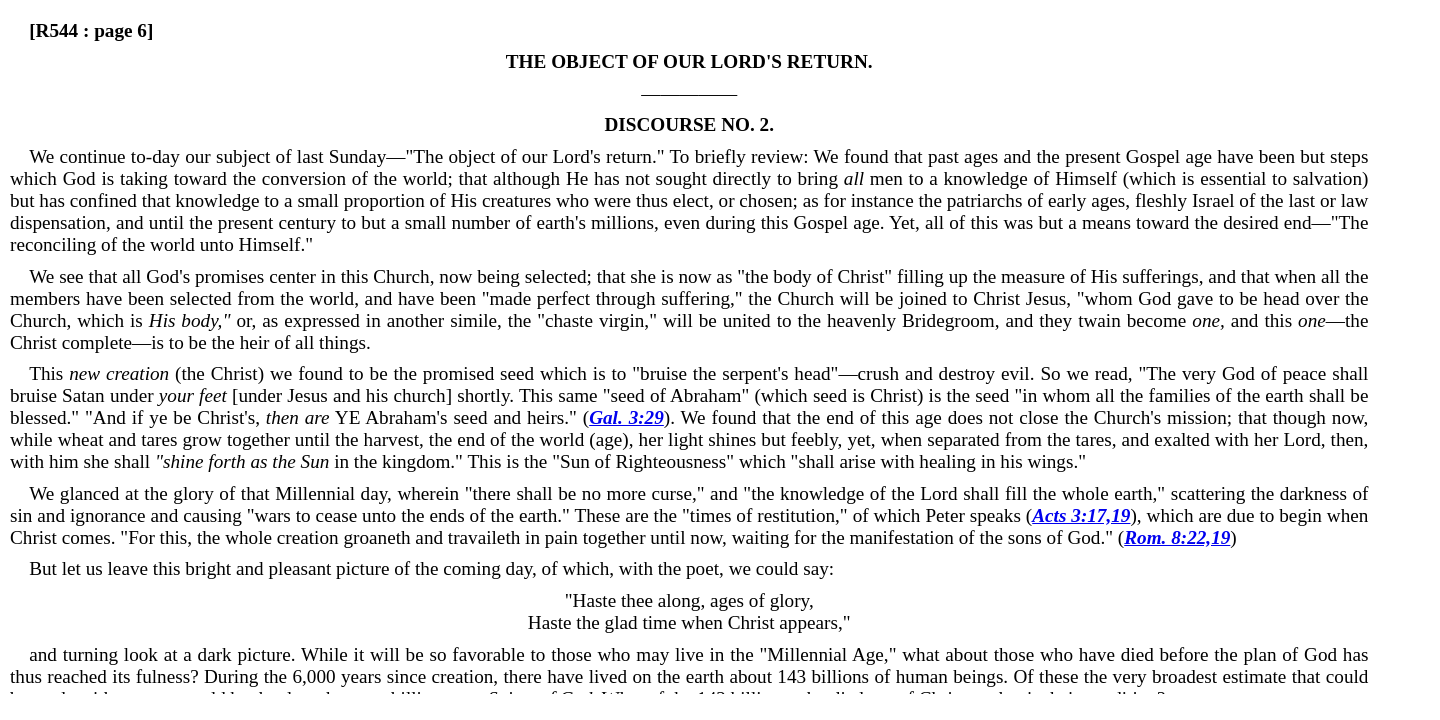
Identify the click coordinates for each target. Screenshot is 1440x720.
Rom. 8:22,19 (1177, 537)
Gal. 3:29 (626, 417)
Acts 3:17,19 (1081, 515)
